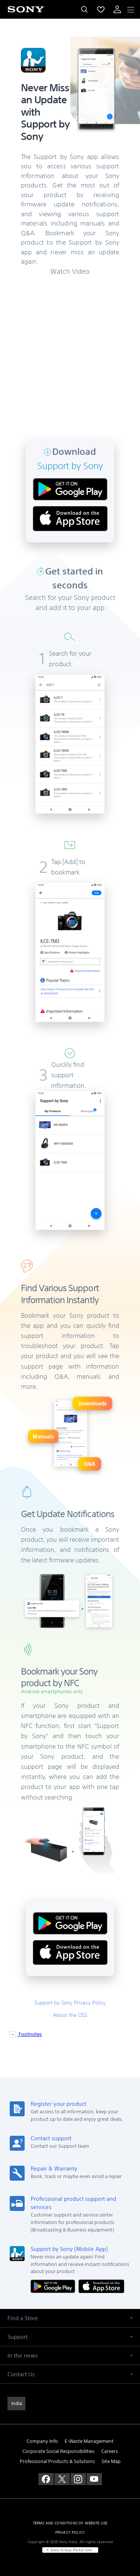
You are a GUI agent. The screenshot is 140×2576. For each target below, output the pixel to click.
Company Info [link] (42, 2441)
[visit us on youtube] (94, 2479)
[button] (70, 2318)
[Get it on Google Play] (54, 2286)
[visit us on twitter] (62, 2479)
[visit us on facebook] (46, 2479)
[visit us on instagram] (78, 2479)
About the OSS (70, 2015)
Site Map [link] (111, 2461)
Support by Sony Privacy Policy (70, 2002)
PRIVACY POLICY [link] (70, 2532)
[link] (16, 2403)
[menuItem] (100, 9)
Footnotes (30, 2034)
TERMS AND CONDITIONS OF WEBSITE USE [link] (70, 2523)
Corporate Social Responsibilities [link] (58, 2451)
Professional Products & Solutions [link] (57, 2461)
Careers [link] (109, 2451)
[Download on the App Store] (101, 2286)
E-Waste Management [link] (89, 2441)
